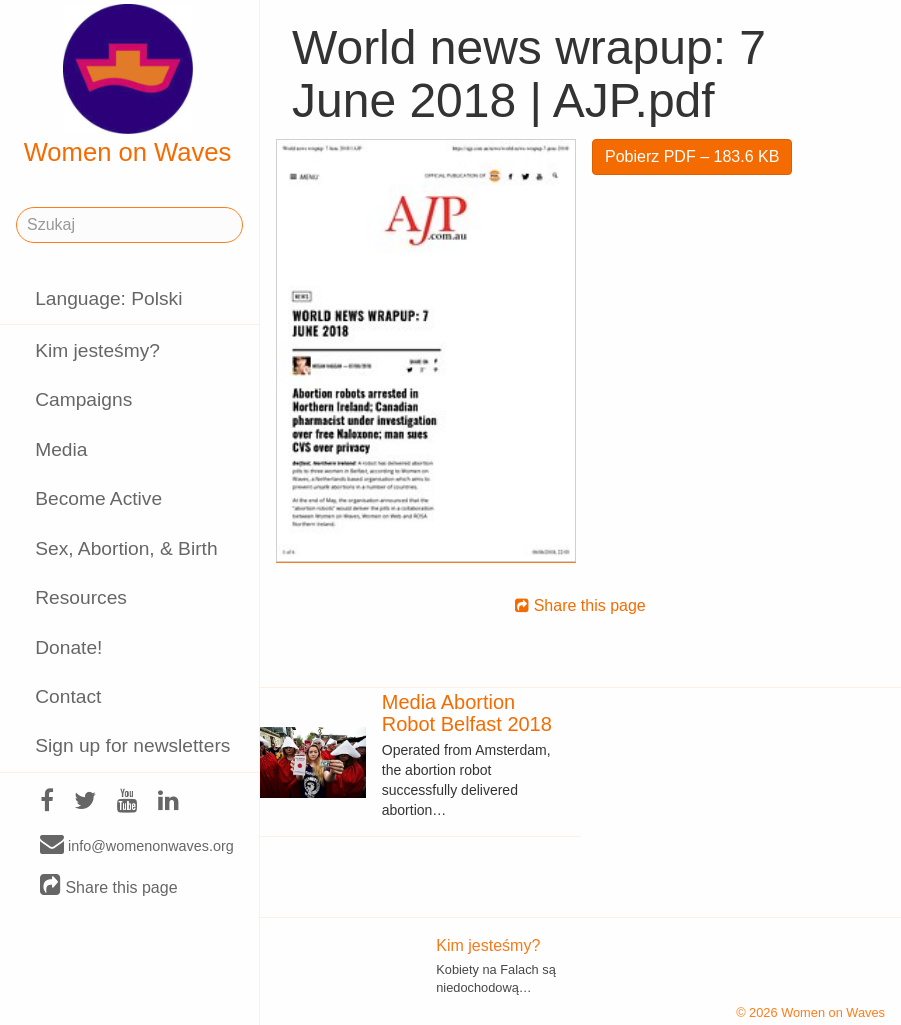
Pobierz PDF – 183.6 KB (692, 156)
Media (61, 449)
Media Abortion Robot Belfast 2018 (467, 713)
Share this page (109, 886)
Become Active (98, 498)
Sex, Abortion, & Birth (126, 548)
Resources (81, 597)
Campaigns (83, 399)
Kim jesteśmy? (97, 350)
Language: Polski (108, 298)
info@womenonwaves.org (137, 845)
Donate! (68, 647)
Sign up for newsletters (132, 745)
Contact (68, 696)
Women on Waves (128, 85)
